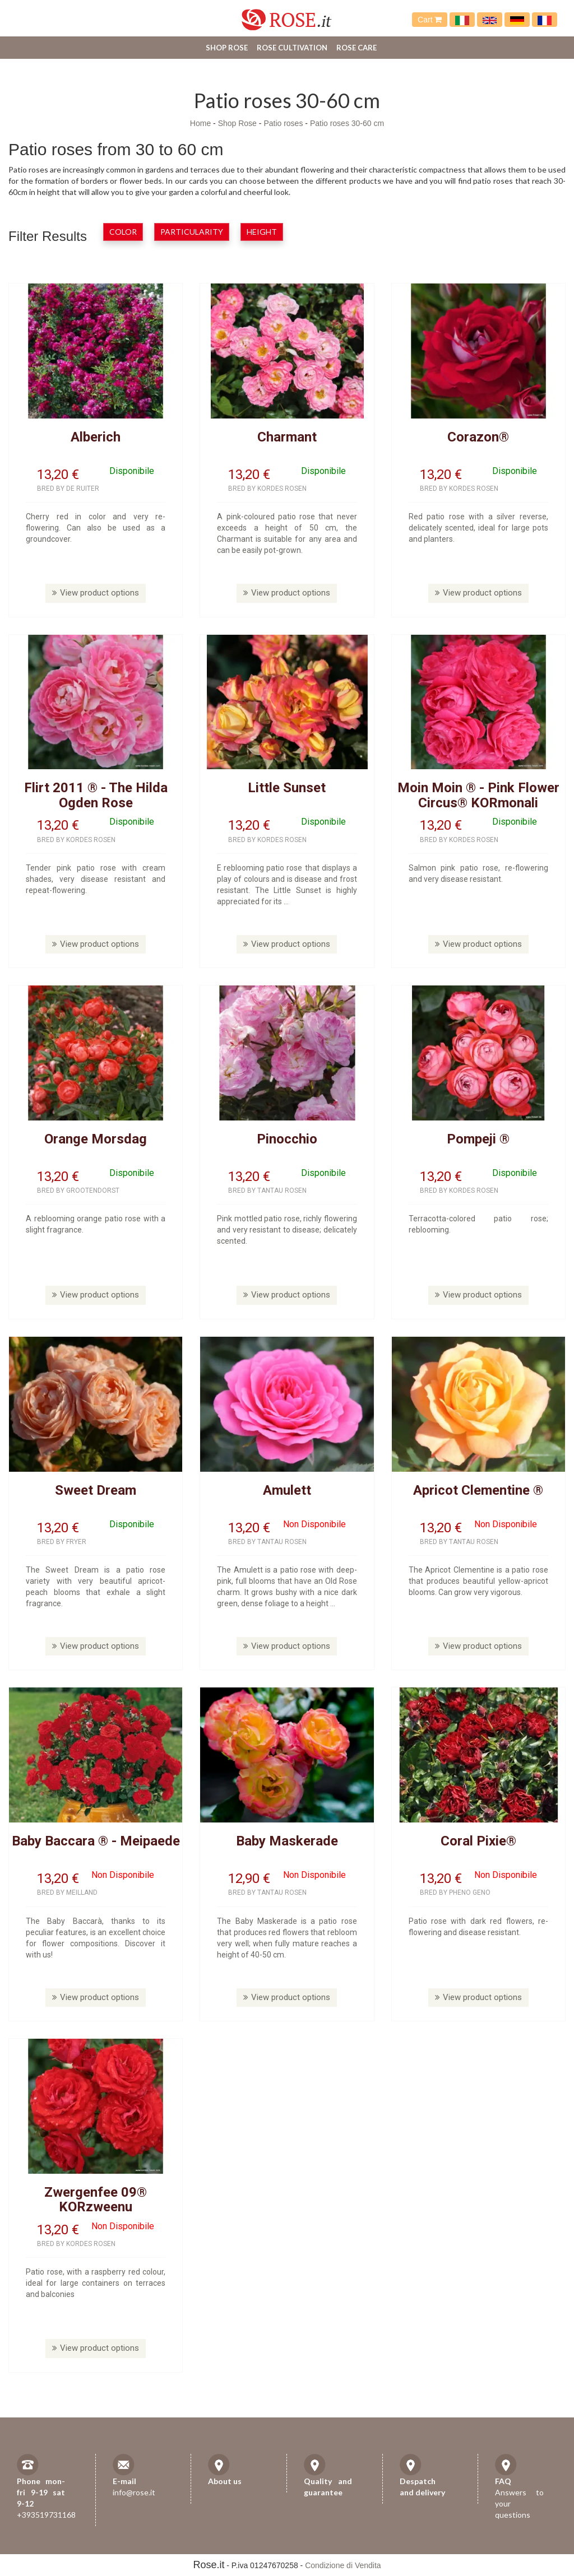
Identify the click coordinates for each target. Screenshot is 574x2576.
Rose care (356, 47)
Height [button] (262, 231)
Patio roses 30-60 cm (347, 123)
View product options (95, 593)
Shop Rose (227, 47)
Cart (430, 19)
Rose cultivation (292, 47)
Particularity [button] (191, 231)
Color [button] (123, 231)
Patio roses (283, 123)
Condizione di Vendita (343, 2565)
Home (200, 123)
